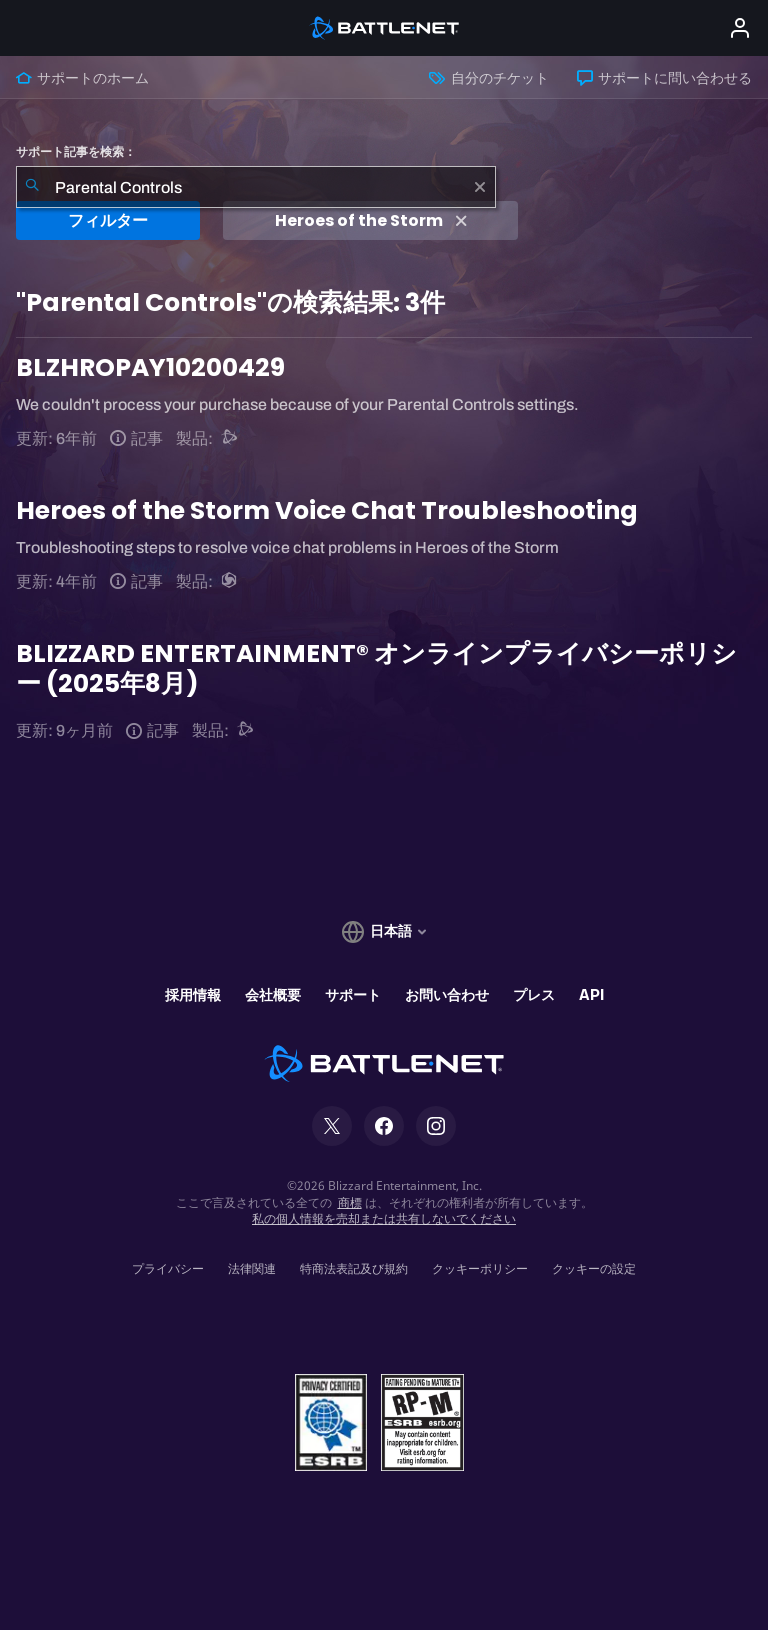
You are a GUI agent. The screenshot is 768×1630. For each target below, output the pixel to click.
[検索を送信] (32, 187)
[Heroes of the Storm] (230, 581)
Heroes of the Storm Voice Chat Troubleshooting (327, 510)
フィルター (108, 220)
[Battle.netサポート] (230, 438)
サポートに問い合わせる (664, 78)
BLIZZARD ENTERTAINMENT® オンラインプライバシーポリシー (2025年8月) (376, 668)
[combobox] (256, 187)
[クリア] (480, 187)
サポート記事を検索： (76, 152)
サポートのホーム (82, 78)
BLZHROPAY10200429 (150, 367)
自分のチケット (488, 78)
